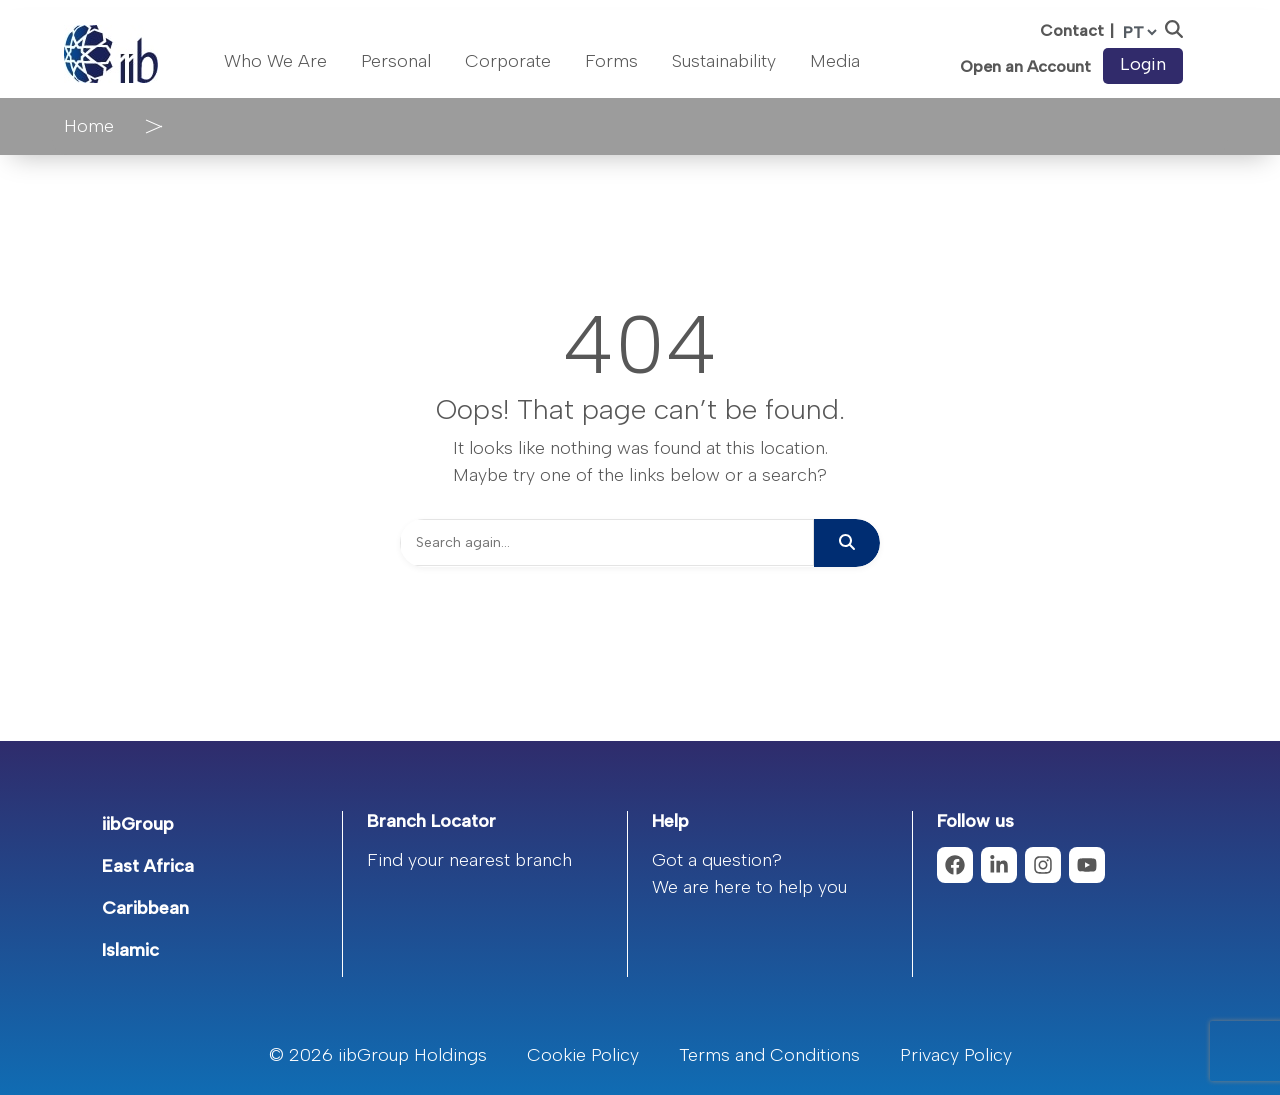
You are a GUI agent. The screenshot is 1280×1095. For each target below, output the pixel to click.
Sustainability (724, 61)
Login (1143, 64)
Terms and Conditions (769, 1055)
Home (89, 126)
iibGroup (138, 824)
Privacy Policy (956, 1055)
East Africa (148, 866)
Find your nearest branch (469, 860)
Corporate (508, 61)
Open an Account (1025, 67)
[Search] (607, 542)
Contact (1072, 30)
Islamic (130, 950)
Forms (611, 61)
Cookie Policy (583, 1055)
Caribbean (145, 908)
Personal (396, 61)
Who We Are (275, 61)
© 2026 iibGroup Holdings (378, 1055)
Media (835, 61)
